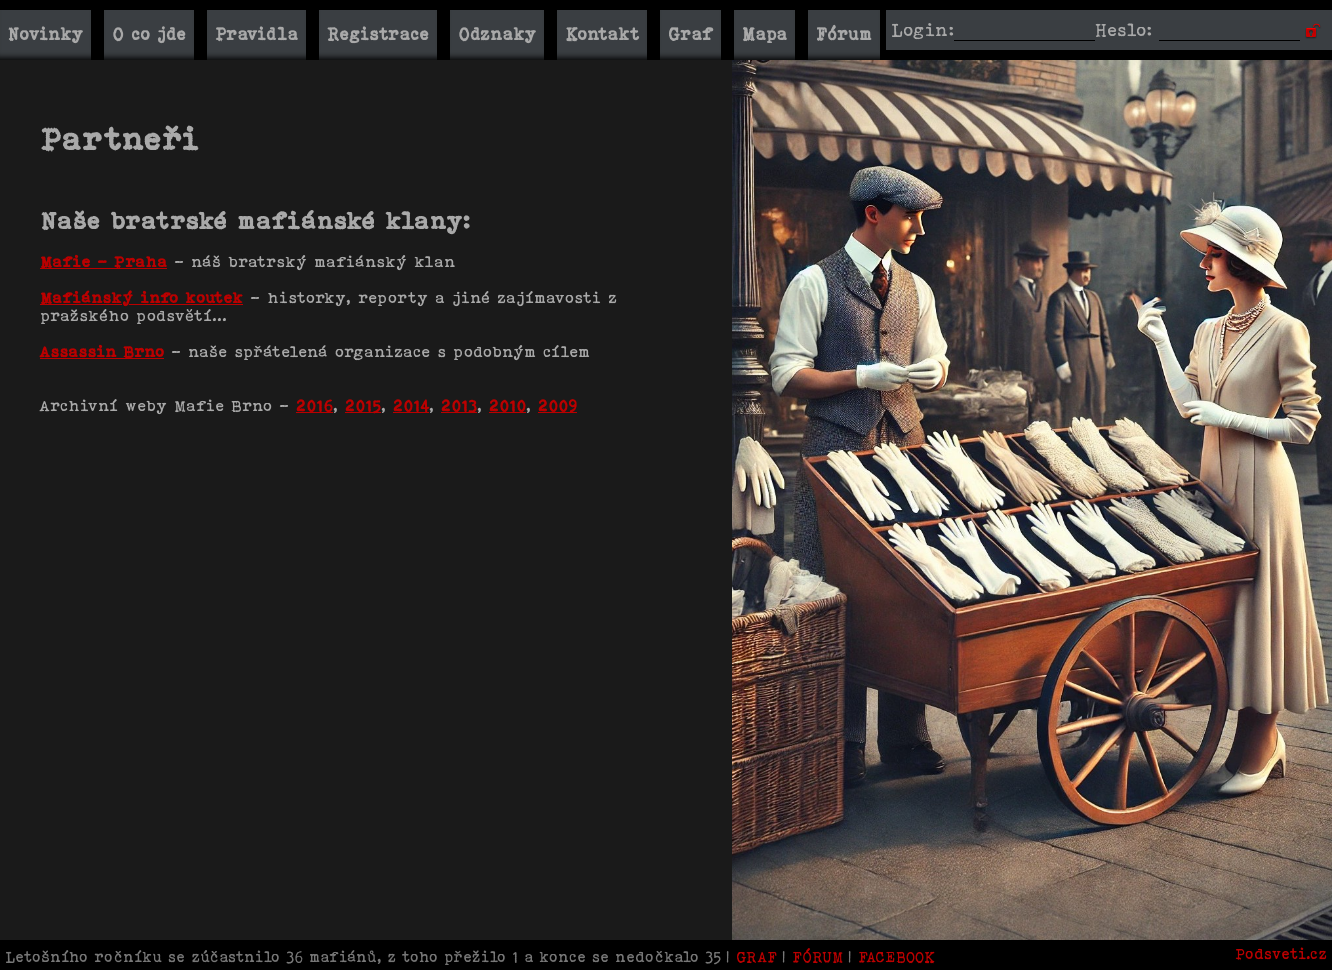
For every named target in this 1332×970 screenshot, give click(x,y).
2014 (411, 405)
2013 (459, 405)
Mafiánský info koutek (141, 297)
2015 (363, 405)
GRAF (759, 956)
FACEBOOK (896, 956)
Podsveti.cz (1281, 953)
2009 (557, 405)
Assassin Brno (102, 351)
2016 (314, 405)
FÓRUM (817, 956)
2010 (507, 405)
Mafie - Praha (103, 261)
